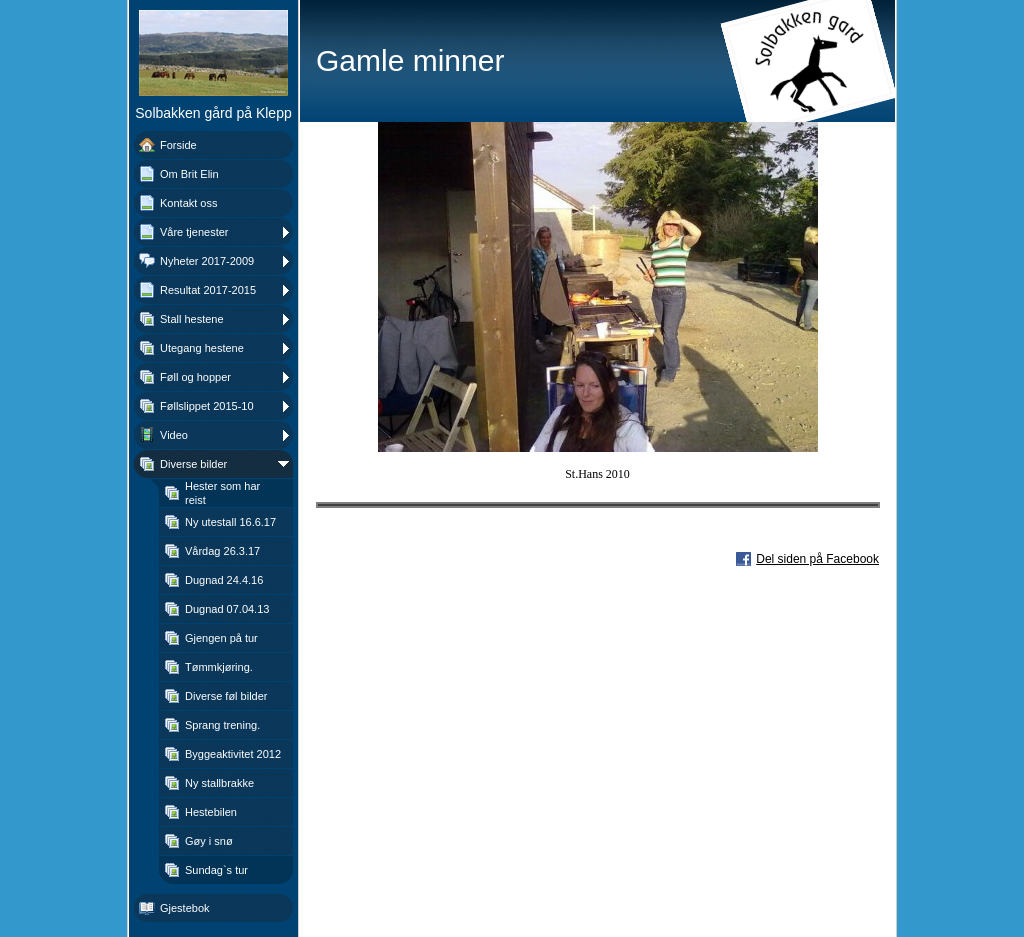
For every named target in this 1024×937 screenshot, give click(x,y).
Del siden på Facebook (817, 559)
